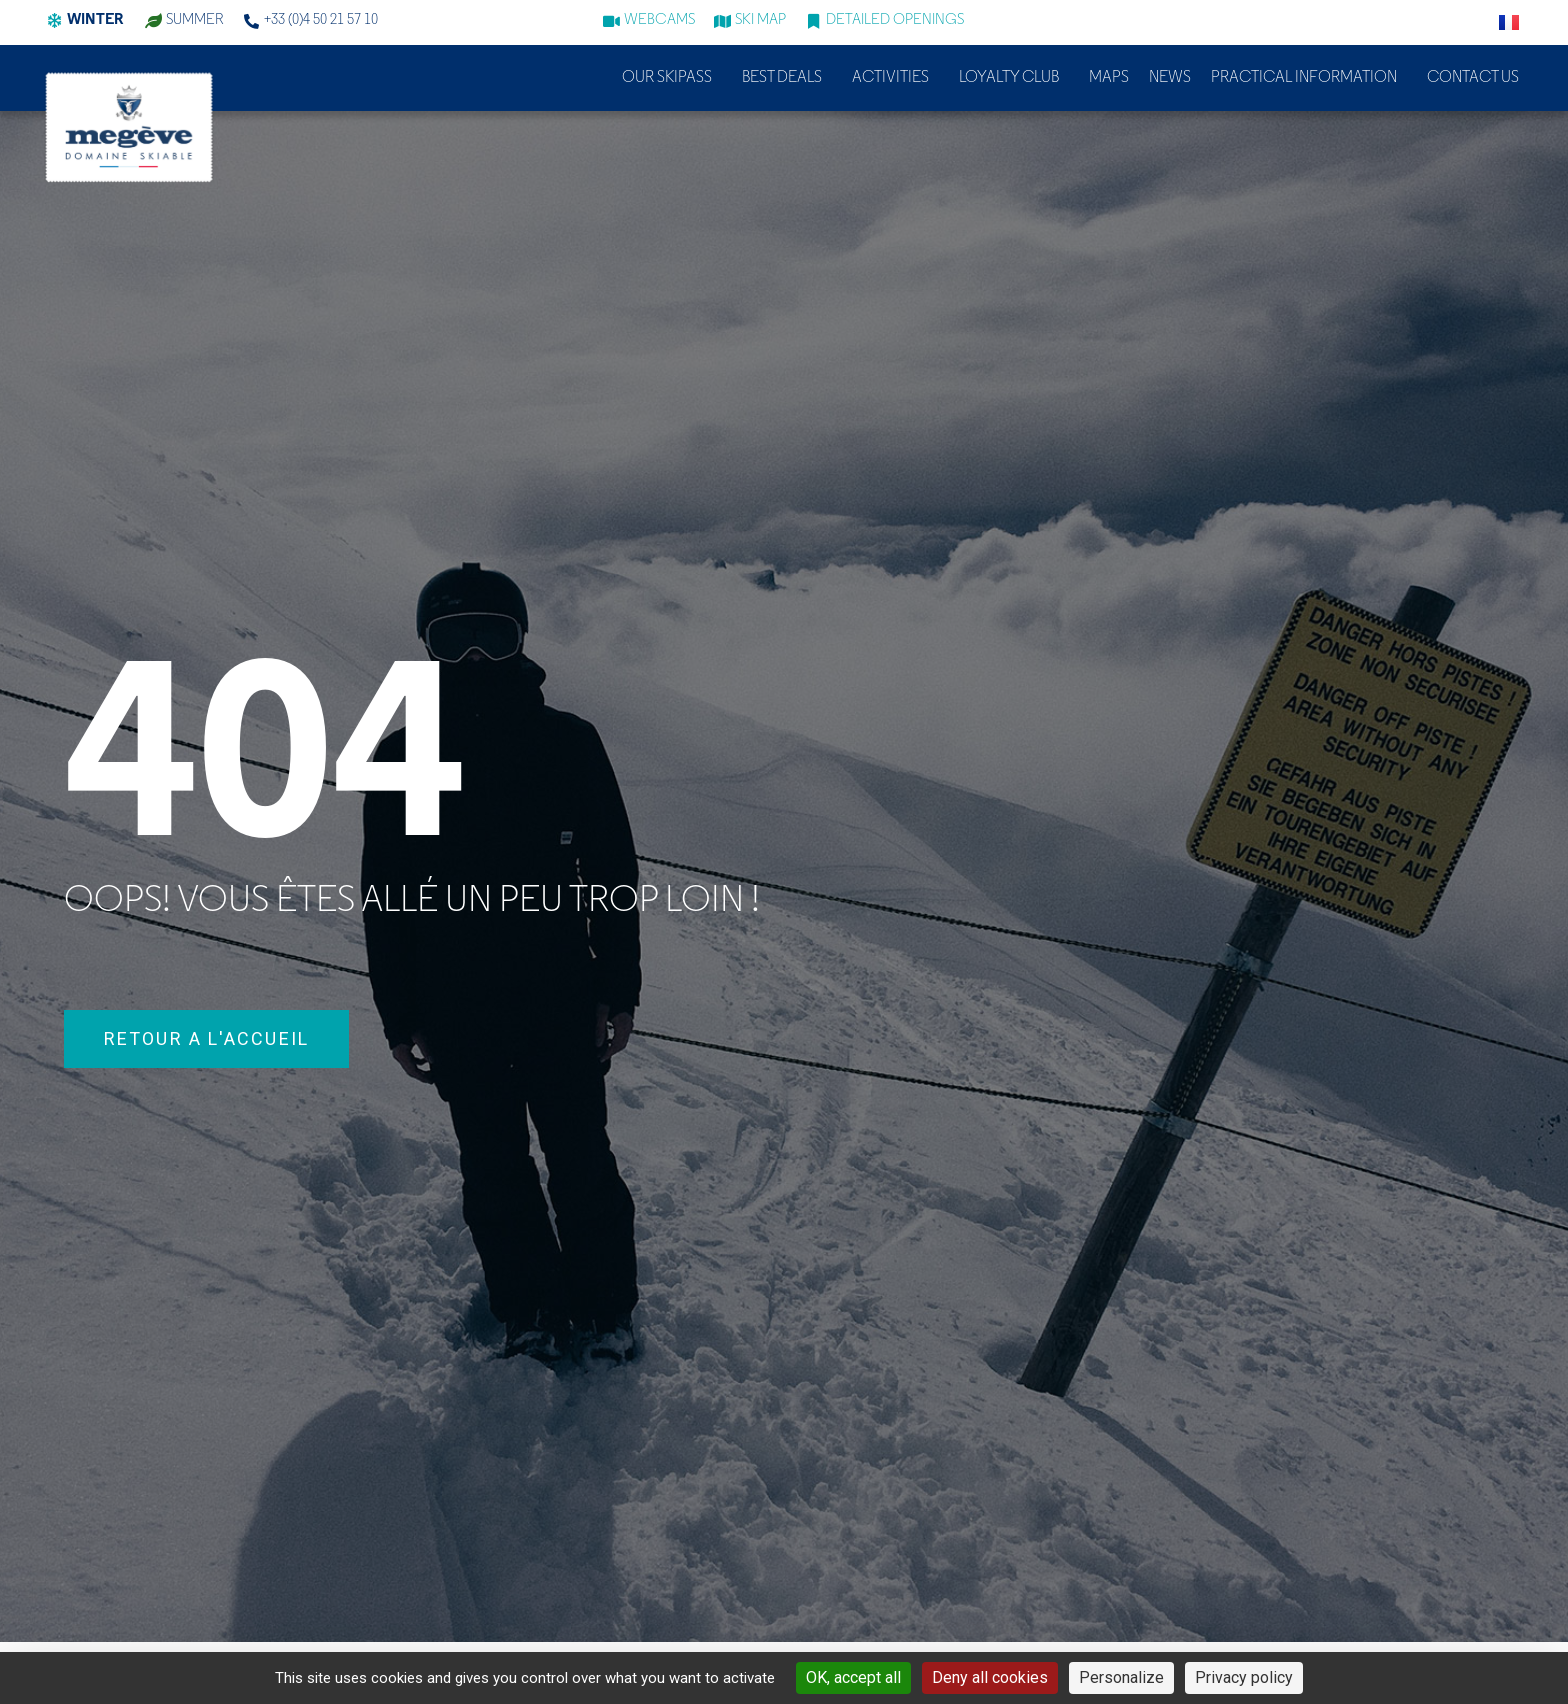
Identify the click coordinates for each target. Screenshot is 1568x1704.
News (1170, 78)
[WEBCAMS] (611, 21)
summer (195, 20)
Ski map (760, 20)
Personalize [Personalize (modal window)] (1121, 1677)
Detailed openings (895, 20)
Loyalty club (1014, 78)
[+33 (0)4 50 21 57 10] (251, 21)
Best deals (787, 78)
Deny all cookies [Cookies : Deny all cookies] (990, 1677)
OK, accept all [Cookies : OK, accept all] (853, 1677)
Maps (1109, 78)
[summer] (153, 21)
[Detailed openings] (813, 21)
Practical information (1309, 78)
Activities (895, 78)
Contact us (1473, 78)
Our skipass (672, 78)
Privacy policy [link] (1244, 1677)
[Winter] (54, 21)
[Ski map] (722, 21)
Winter (95, 20)
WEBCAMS (659, 20)
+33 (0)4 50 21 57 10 (321, 20)
